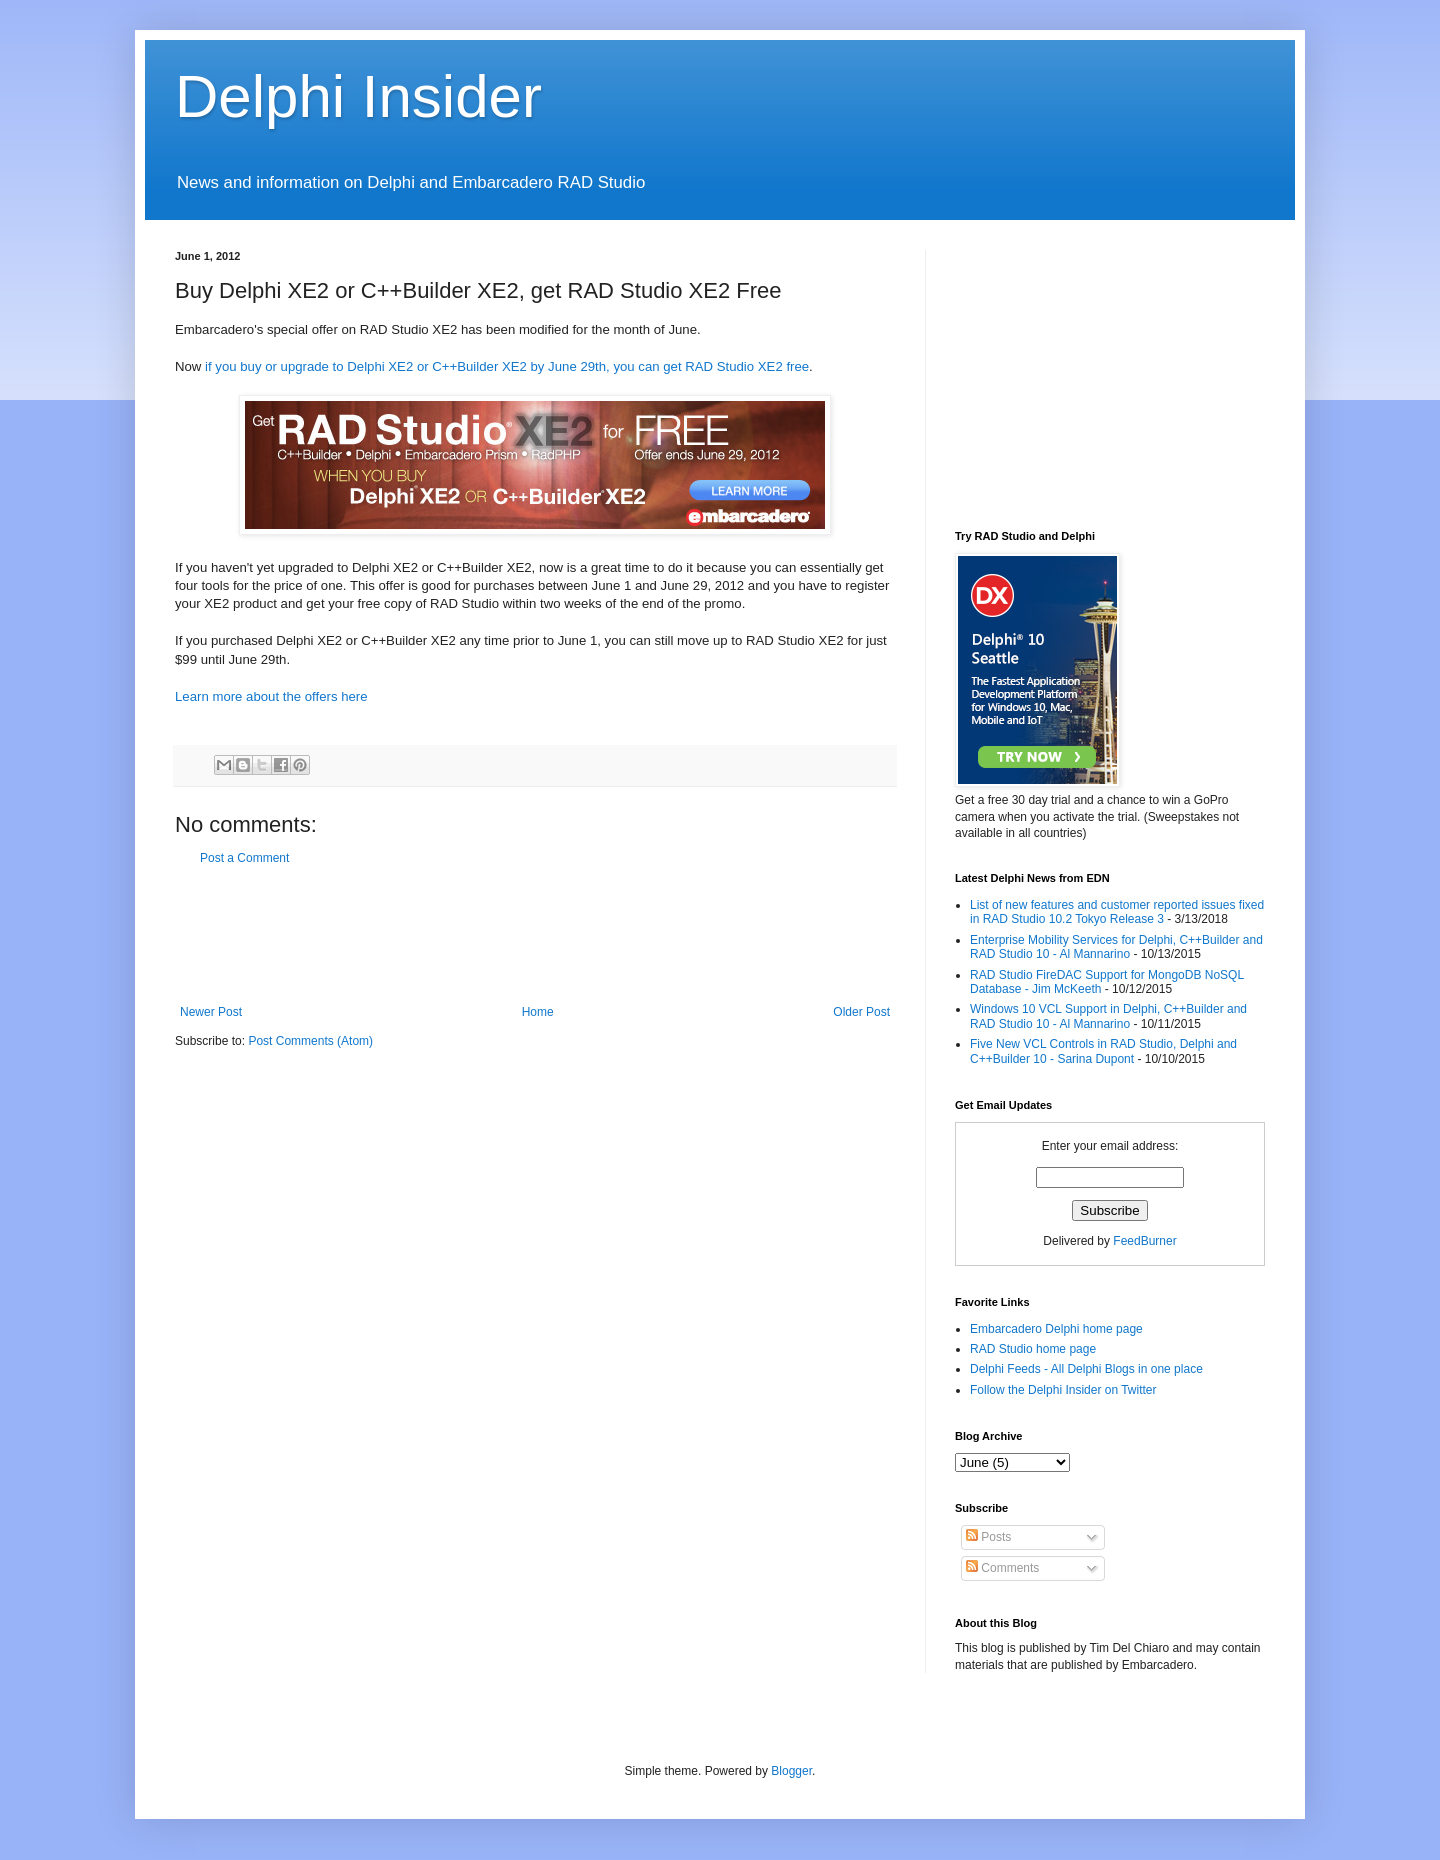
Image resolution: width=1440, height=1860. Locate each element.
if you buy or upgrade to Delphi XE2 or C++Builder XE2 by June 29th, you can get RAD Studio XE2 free (507, 366)
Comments (1002, 1568)
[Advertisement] (539, 935)
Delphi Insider (358, 96)
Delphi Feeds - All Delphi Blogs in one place (1086, 1369)
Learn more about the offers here (271, 696)
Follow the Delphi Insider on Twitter (1063, 1390)
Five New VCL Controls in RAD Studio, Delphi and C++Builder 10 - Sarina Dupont (1103, 1051)
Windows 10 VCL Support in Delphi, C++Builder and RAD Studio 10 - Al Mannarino (1108, 1016)
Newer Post (211, 1012)
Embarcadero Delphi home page (1056, 1329)
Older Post (861, 1012)
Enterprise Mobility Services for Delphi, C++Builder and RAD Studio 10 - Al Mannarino (1116, 947)
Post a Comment (244, 858)
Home (538, 1012)
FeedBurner (1144, 1241)
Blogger (791, 1771)
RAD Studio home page (1033, 1349)
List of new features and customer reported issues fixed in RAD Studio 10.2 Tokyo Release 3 (1117, 912)
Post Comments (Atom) (310, 1041)
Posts (988, 1537)
